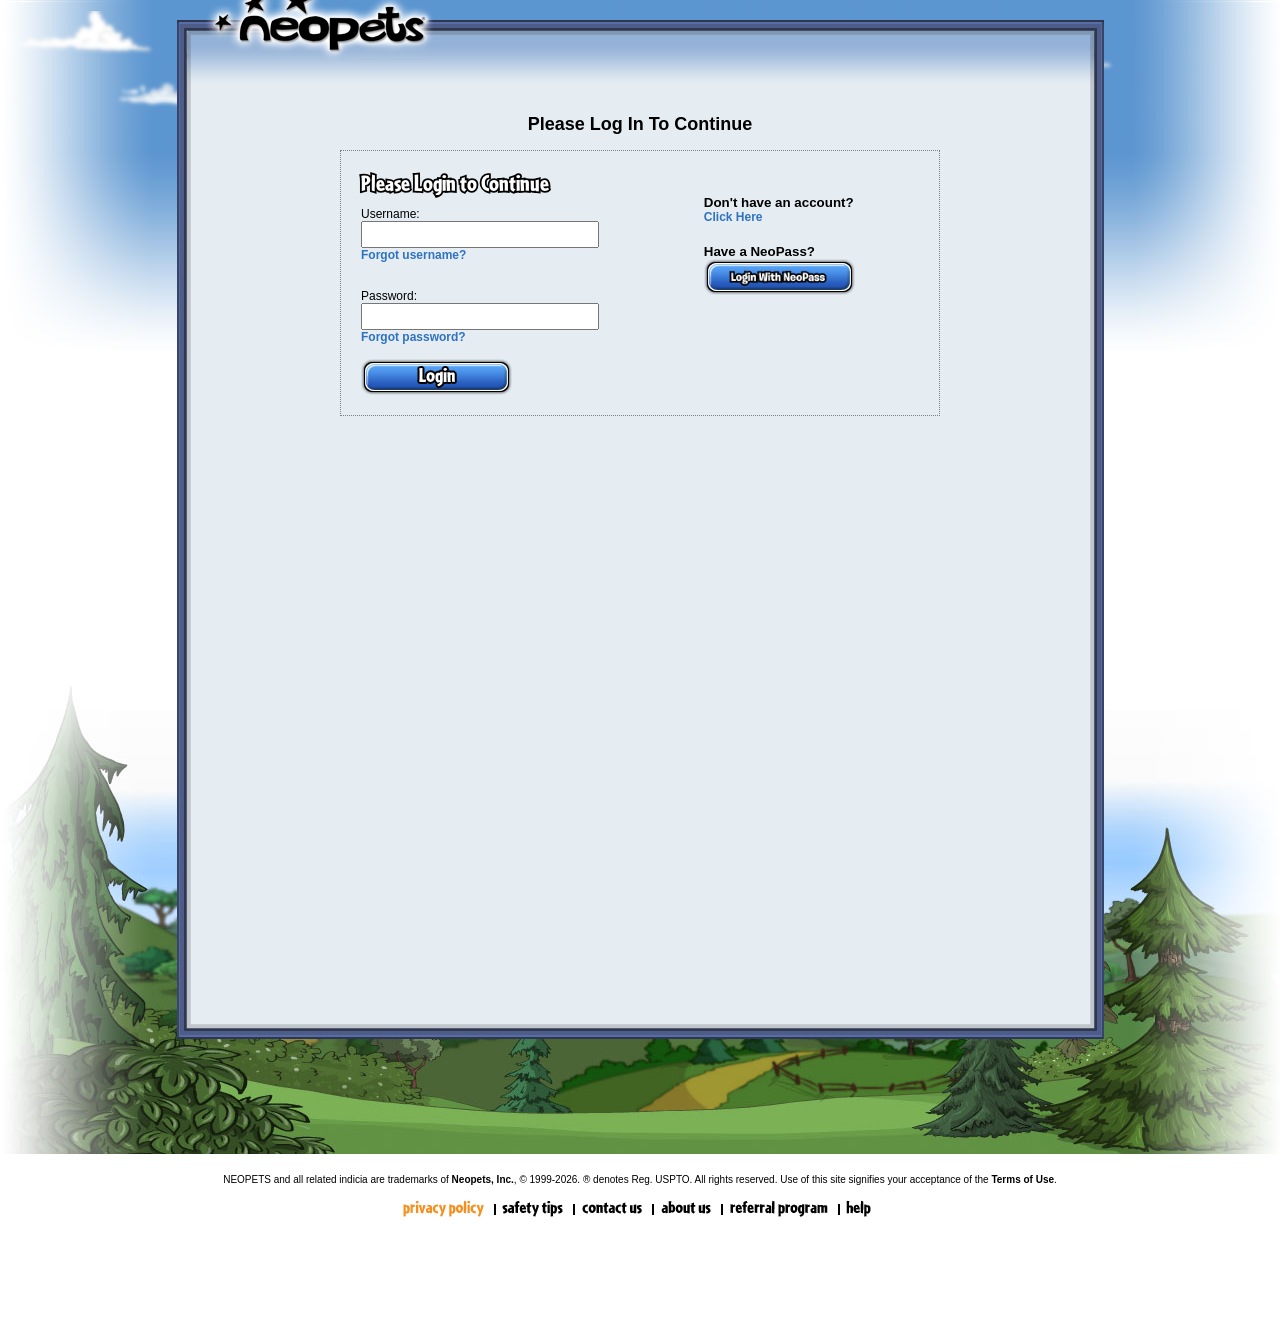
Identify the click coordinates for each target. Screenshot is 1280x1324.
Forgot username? (413, 255)
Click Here (733, 217)
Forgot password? (413, 337)
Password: (389, 296)
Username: (390, 214)
